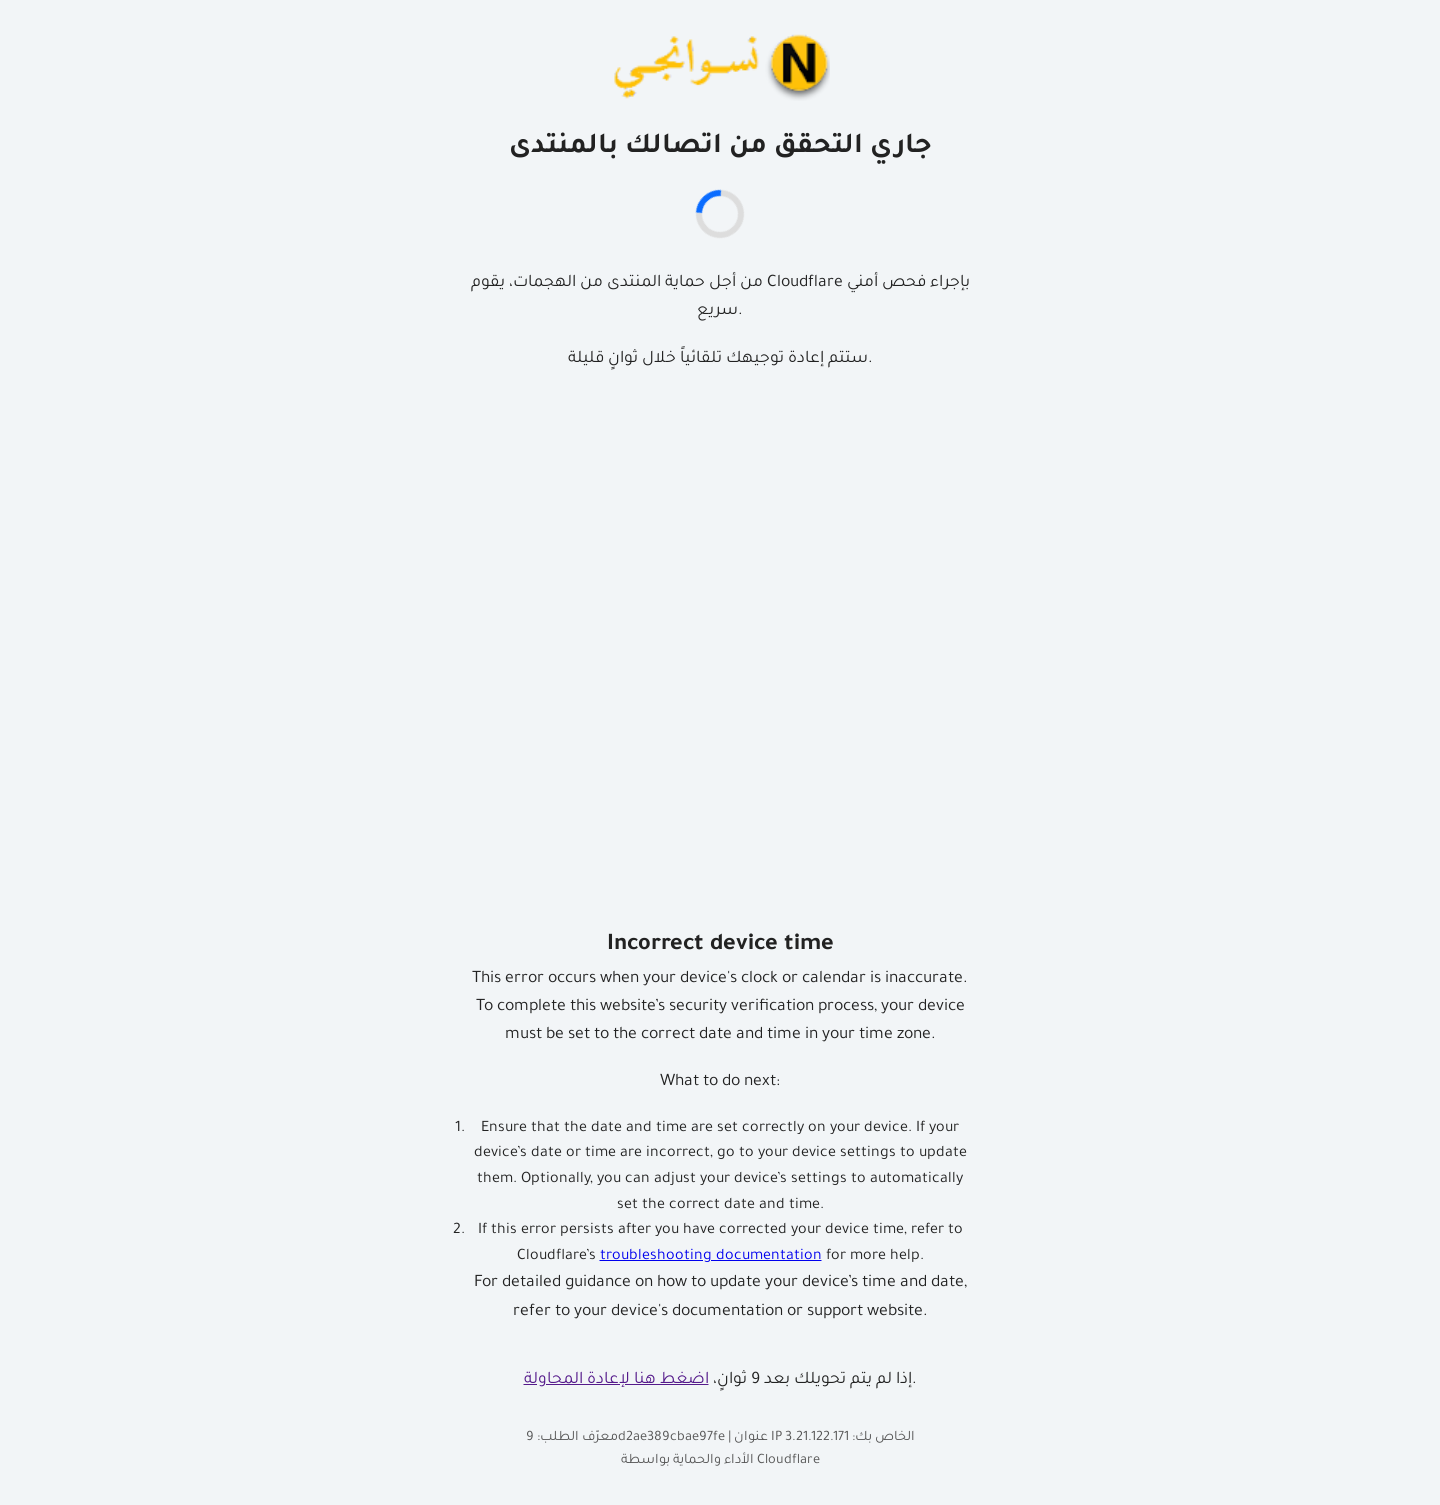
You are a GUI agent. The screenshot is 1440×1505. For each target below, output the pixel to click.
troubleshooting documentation (711, 1257)
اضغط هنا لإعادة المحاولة (616, 1380)
